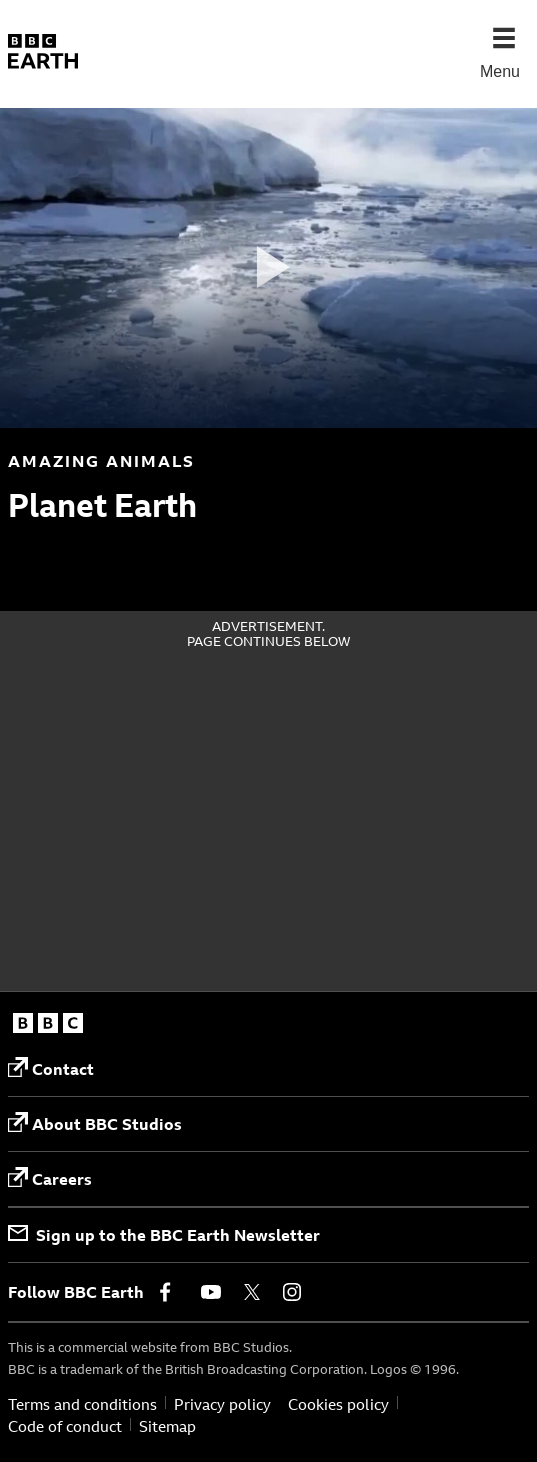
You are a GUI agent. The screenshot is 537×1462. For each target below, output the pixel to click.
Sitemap (167, 1427)
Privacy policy (222, 1405)
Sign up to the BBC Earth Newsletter (164, 1235)
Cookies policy (338, 1405)
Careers (50, 1178)
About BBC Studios (95, 1123)
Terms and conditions (82, 1405)
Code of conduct (65, 1427)
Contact (51, 1068)
